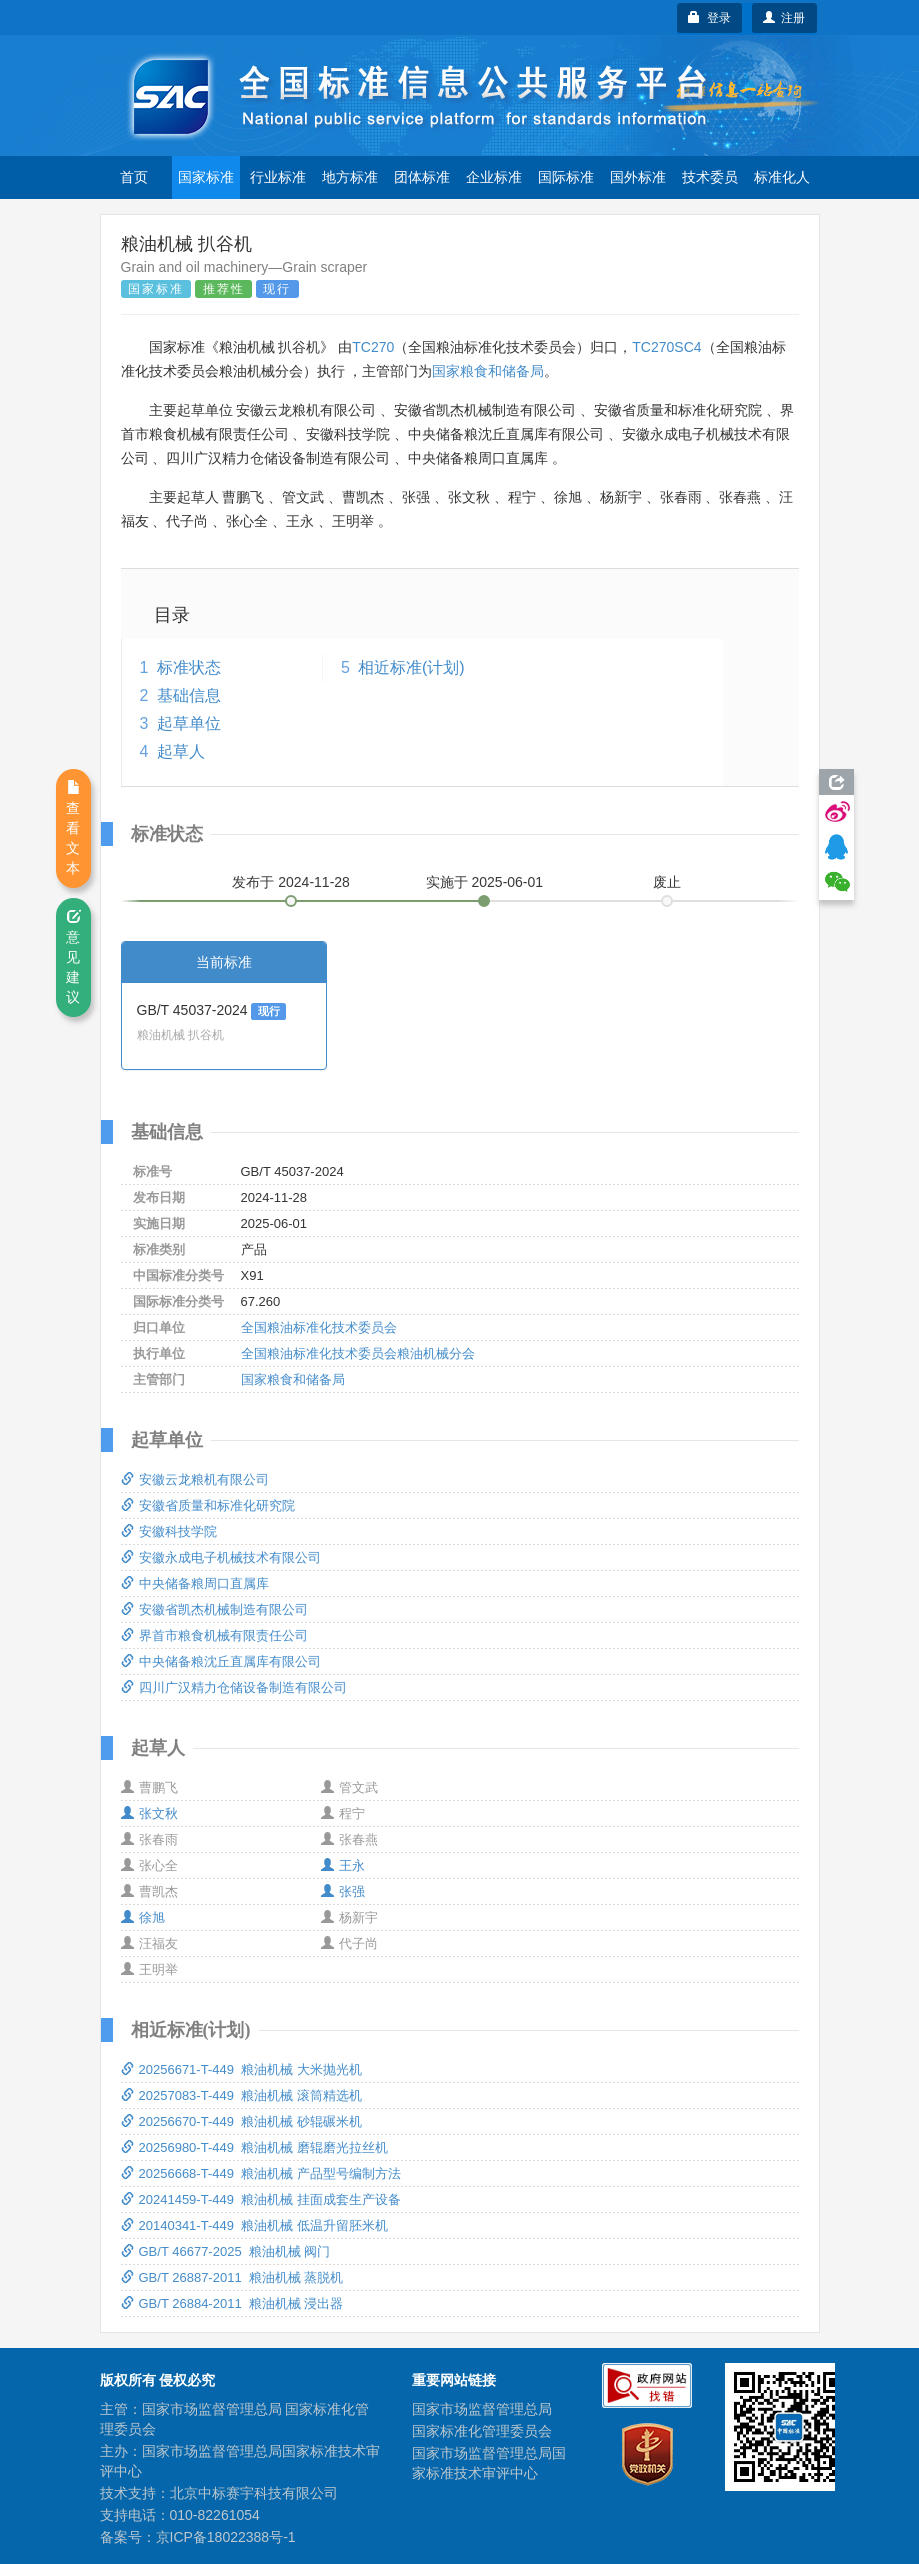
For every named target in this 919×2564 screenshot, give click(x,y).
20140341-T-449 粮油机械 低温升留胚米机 (254, 2225)
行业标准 (278, 177)
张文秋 (149, 1813)
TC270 (373, 347)
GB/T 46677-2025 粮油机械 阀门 (226, 2251)
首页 (134, 177)
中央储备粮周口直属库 (195, 1583)
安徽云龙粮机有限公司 (195, 1479)
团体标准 (422, 177)
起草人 (181, 751)
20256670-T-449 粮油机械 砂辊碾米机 (241, 2121)
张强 (343, 1891)
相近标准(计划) (411, 667)
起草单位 (189, 723)
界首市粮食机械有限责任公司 (214, 1635)
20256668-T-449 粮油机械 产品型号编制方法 (261, 2173)
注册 (784, 18)
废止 (667, 882)
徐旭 (143, 1917)
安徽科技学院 (169, 1531)
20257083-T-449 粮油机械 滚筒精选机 (241, 2095)
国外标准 (638, 177)
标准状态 (189, 667)
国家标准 (206, 177)
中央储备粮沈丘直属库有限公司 (221, 1661)
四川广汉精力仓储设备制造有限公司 (234, 1687)
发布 (291, 882)
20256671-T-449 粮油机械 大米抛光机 (241, 2069)
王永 (343, 1865)
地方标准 (350, 177)
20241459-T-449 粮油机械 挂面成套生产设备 (261, 2199)
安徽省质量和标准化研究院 (208, 1505)
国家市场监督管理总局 (482, 2409)
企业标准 (494, 177)
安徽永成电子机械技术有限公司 (221, 1557)
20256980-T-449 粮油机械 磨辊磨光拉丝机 (254, 2147)
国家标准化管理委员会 (482, 2431)
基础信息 (189, 695)
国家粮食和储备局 (488, 371)
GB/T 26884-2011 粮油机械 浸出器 (232, 2303)
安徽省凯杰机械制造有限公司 (214, 1609)
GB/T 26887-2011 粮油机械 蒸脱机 (232, 2277)
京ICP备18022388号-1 (226, 2537)
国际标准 (566, 177)
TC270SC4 (666, 347)
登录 (709, 18)
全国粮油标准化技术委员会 (319, 1327)
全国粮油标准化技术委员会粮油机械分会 (358, 1353)
